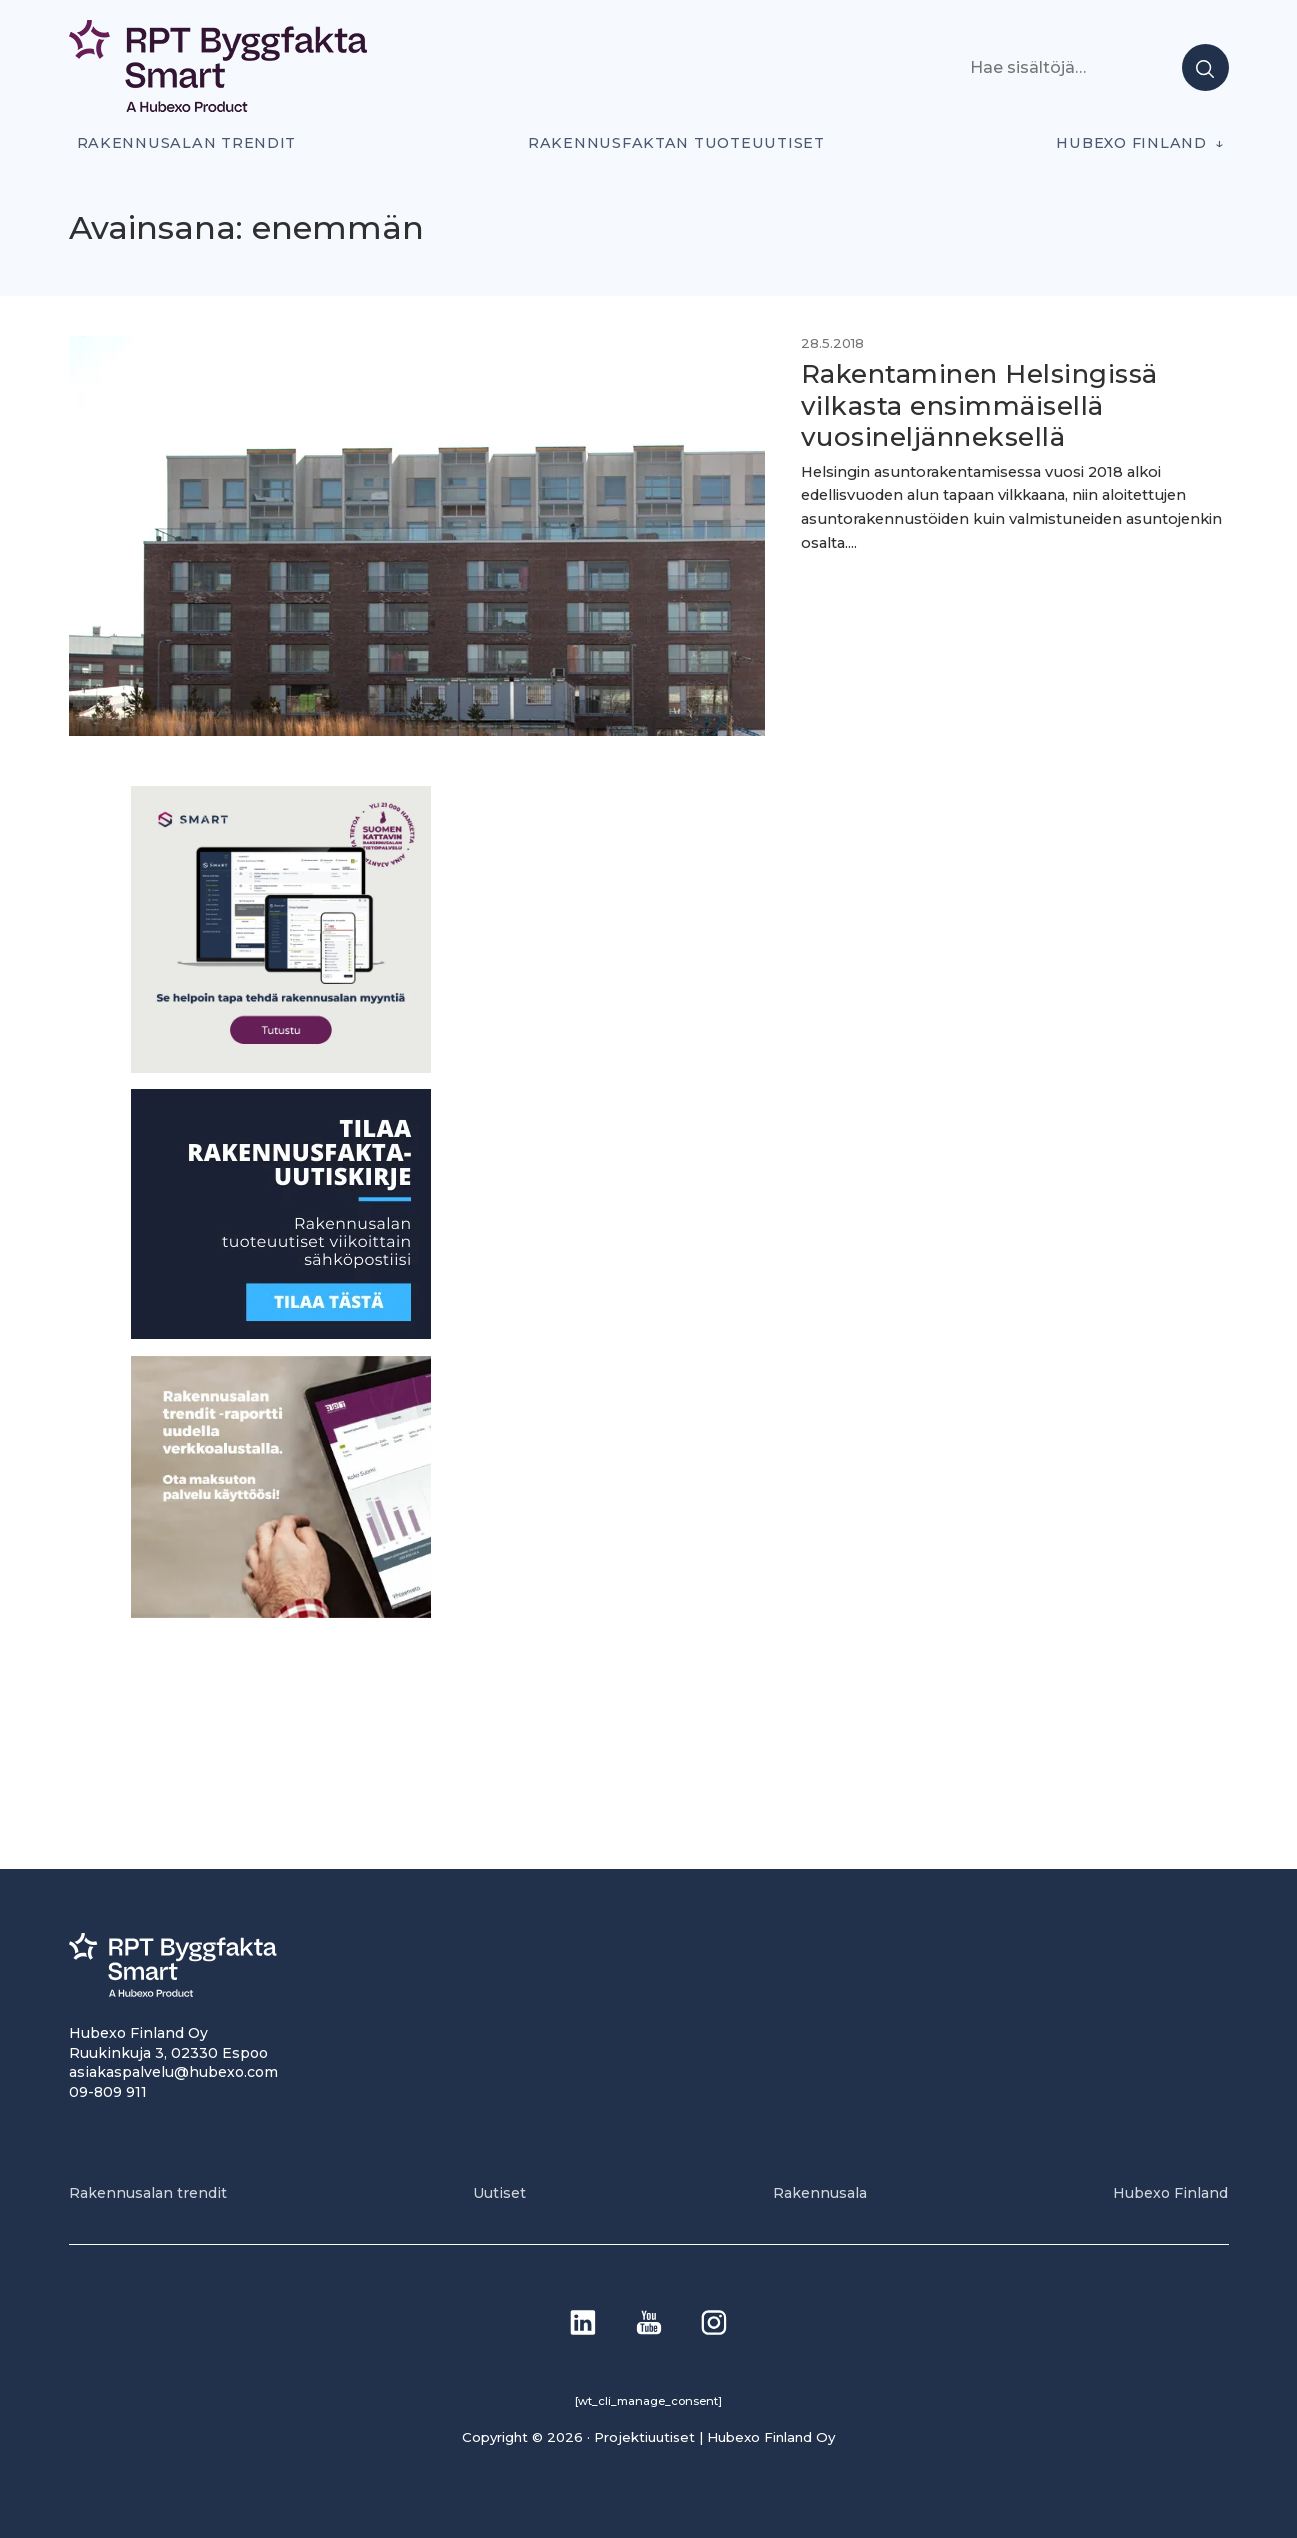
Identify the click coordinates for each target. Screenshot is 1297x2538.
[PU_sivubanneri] (281, 1612)
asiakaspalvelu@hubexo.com (173, 2072)
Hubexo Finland (1131, 143)
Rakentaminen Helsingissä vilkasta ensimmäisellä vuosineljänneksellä (979, 405)
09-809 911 (108, 2092)
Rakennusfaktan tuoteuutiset (676, 143)
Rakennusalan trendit (187, 143)
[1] (281, 1333)
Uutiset (499, 2193)
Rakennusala (820, 2193)
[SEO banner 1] (281, 1067)
